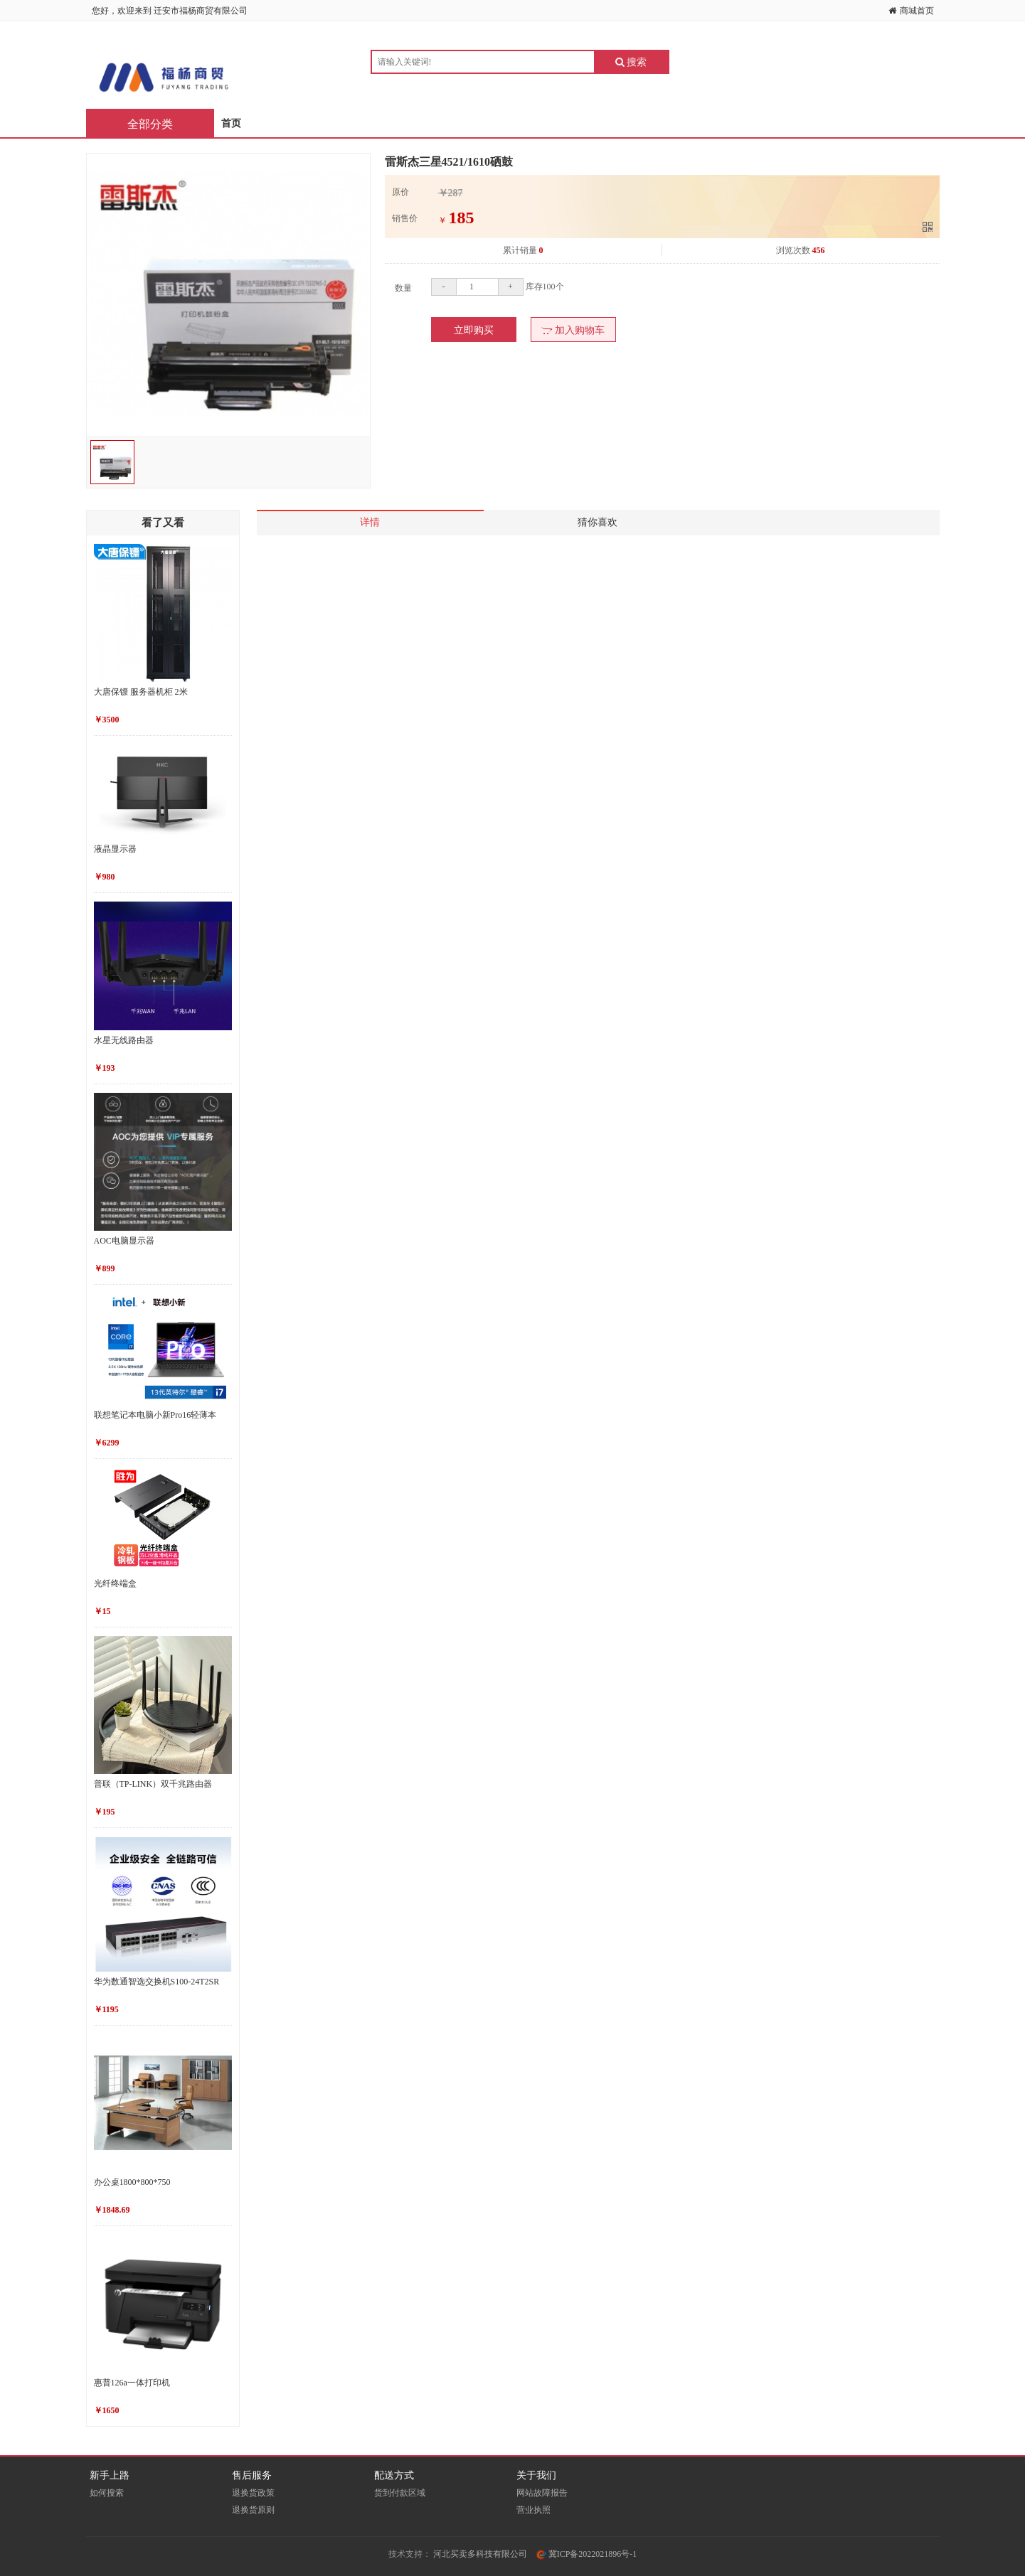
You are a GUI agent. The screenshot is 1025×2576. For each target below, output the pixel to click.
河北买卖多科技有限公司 (480, 2554)
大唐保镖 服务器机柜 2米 (141, 692)
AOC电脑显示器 (124, 1241)
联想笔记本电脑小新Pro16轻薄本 (155, 1415)
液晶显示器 (115, 849)
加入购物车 (573, 330)
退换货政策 (253, 2493)
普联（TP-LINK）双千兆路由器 (153, 1784)
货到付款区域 (399, 2493)
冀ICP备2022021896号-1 (586, 2554)
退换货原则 (253, 2510)
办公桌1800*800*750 (132, 2182)
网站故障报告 (542, 2493)
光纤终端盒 (115, 1583)
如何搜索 (107, 2493)
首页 (231, 123)
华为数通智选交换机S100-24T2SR (157, 1982)
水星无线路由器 (124, 1040)
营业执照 (533, 2510)
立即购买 (474, 330)
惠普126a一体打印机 (132, 2383)
